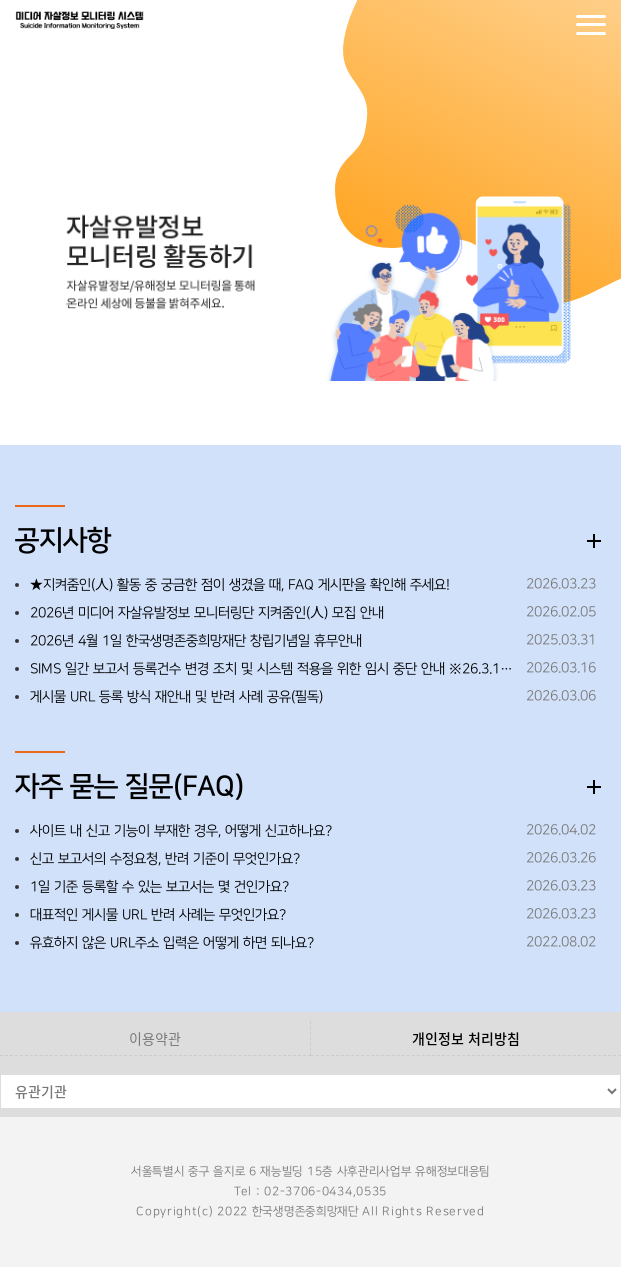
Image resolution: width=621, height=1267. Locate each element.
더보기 (594, 541)
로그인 (511, 25)
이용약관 (155, 1038)
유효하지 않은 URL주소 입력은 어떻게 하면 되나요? (172, 943)
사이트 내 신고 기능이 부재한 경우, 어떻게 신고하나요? (181, 831)
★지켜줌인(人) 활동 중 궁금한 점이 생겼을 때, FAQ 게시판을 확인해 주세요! (240, 585)
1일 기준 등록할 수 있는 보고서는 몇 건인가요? (159, 887)
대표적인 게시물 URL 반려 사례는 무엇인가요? (158, 915)
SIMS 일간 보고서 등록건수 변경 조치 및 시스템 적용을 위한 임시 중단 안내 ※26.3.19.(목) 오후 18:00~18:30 (273, 669)
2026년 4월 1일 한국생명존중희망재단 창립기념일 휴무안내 (196, 641)
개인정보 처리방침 (466, 1038)
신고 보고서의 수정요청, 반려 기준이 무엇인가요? (165, 859)
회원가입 (551, 25)
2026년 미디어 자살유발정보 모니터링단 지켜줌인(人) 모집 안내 (207, 613)
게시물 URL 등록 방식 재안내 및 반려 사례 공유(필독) (176, 697)
